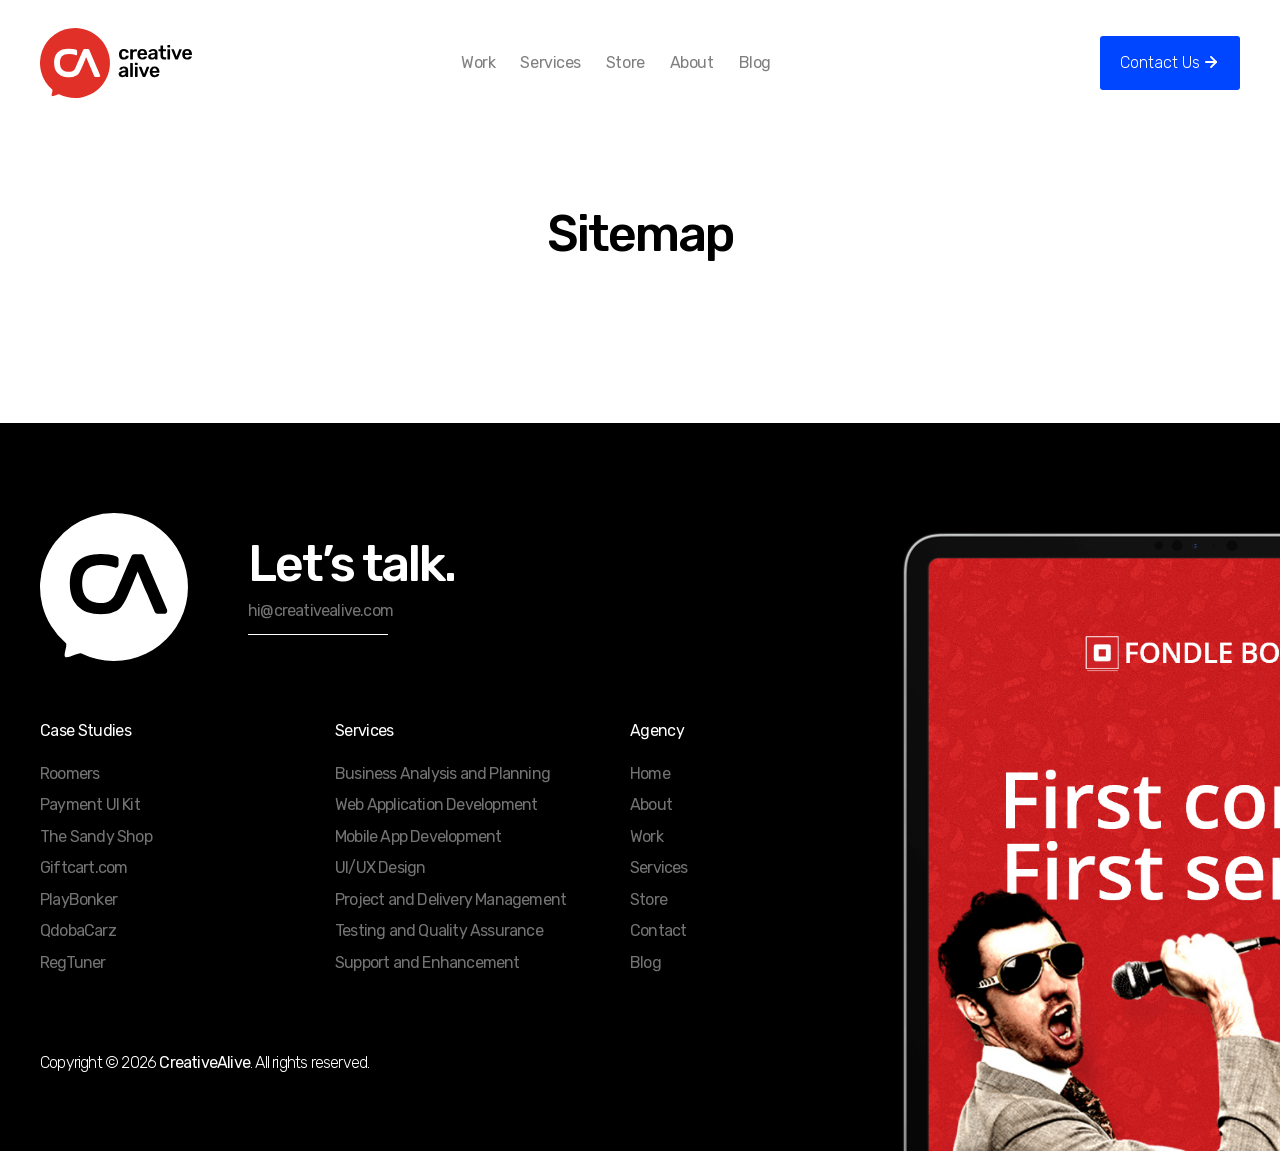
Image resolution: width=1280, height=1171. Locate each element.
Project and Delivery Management (450, 919)
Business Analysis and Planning (442, 793)
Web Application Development (436, 824)
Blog (776, 72)
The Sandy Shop (96, 856)
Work (500, 72)
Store (647, 72)
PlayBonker (78, 919)
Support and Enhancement (427, 982)
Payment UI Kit (90, 824)
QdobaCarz (78, 950)
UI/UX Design (380, 887)
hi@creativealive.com (320, 630)
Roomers (69, 793)
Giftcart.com (83, 887)
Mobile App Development (418, 856)
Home (650, 793)
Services (572, 72)
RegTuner (73, 982)
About (713, 72)
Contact (658, 950)
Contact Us (1160, 72)
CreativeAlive (204, 1082)
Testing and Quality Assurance (439, 950)
